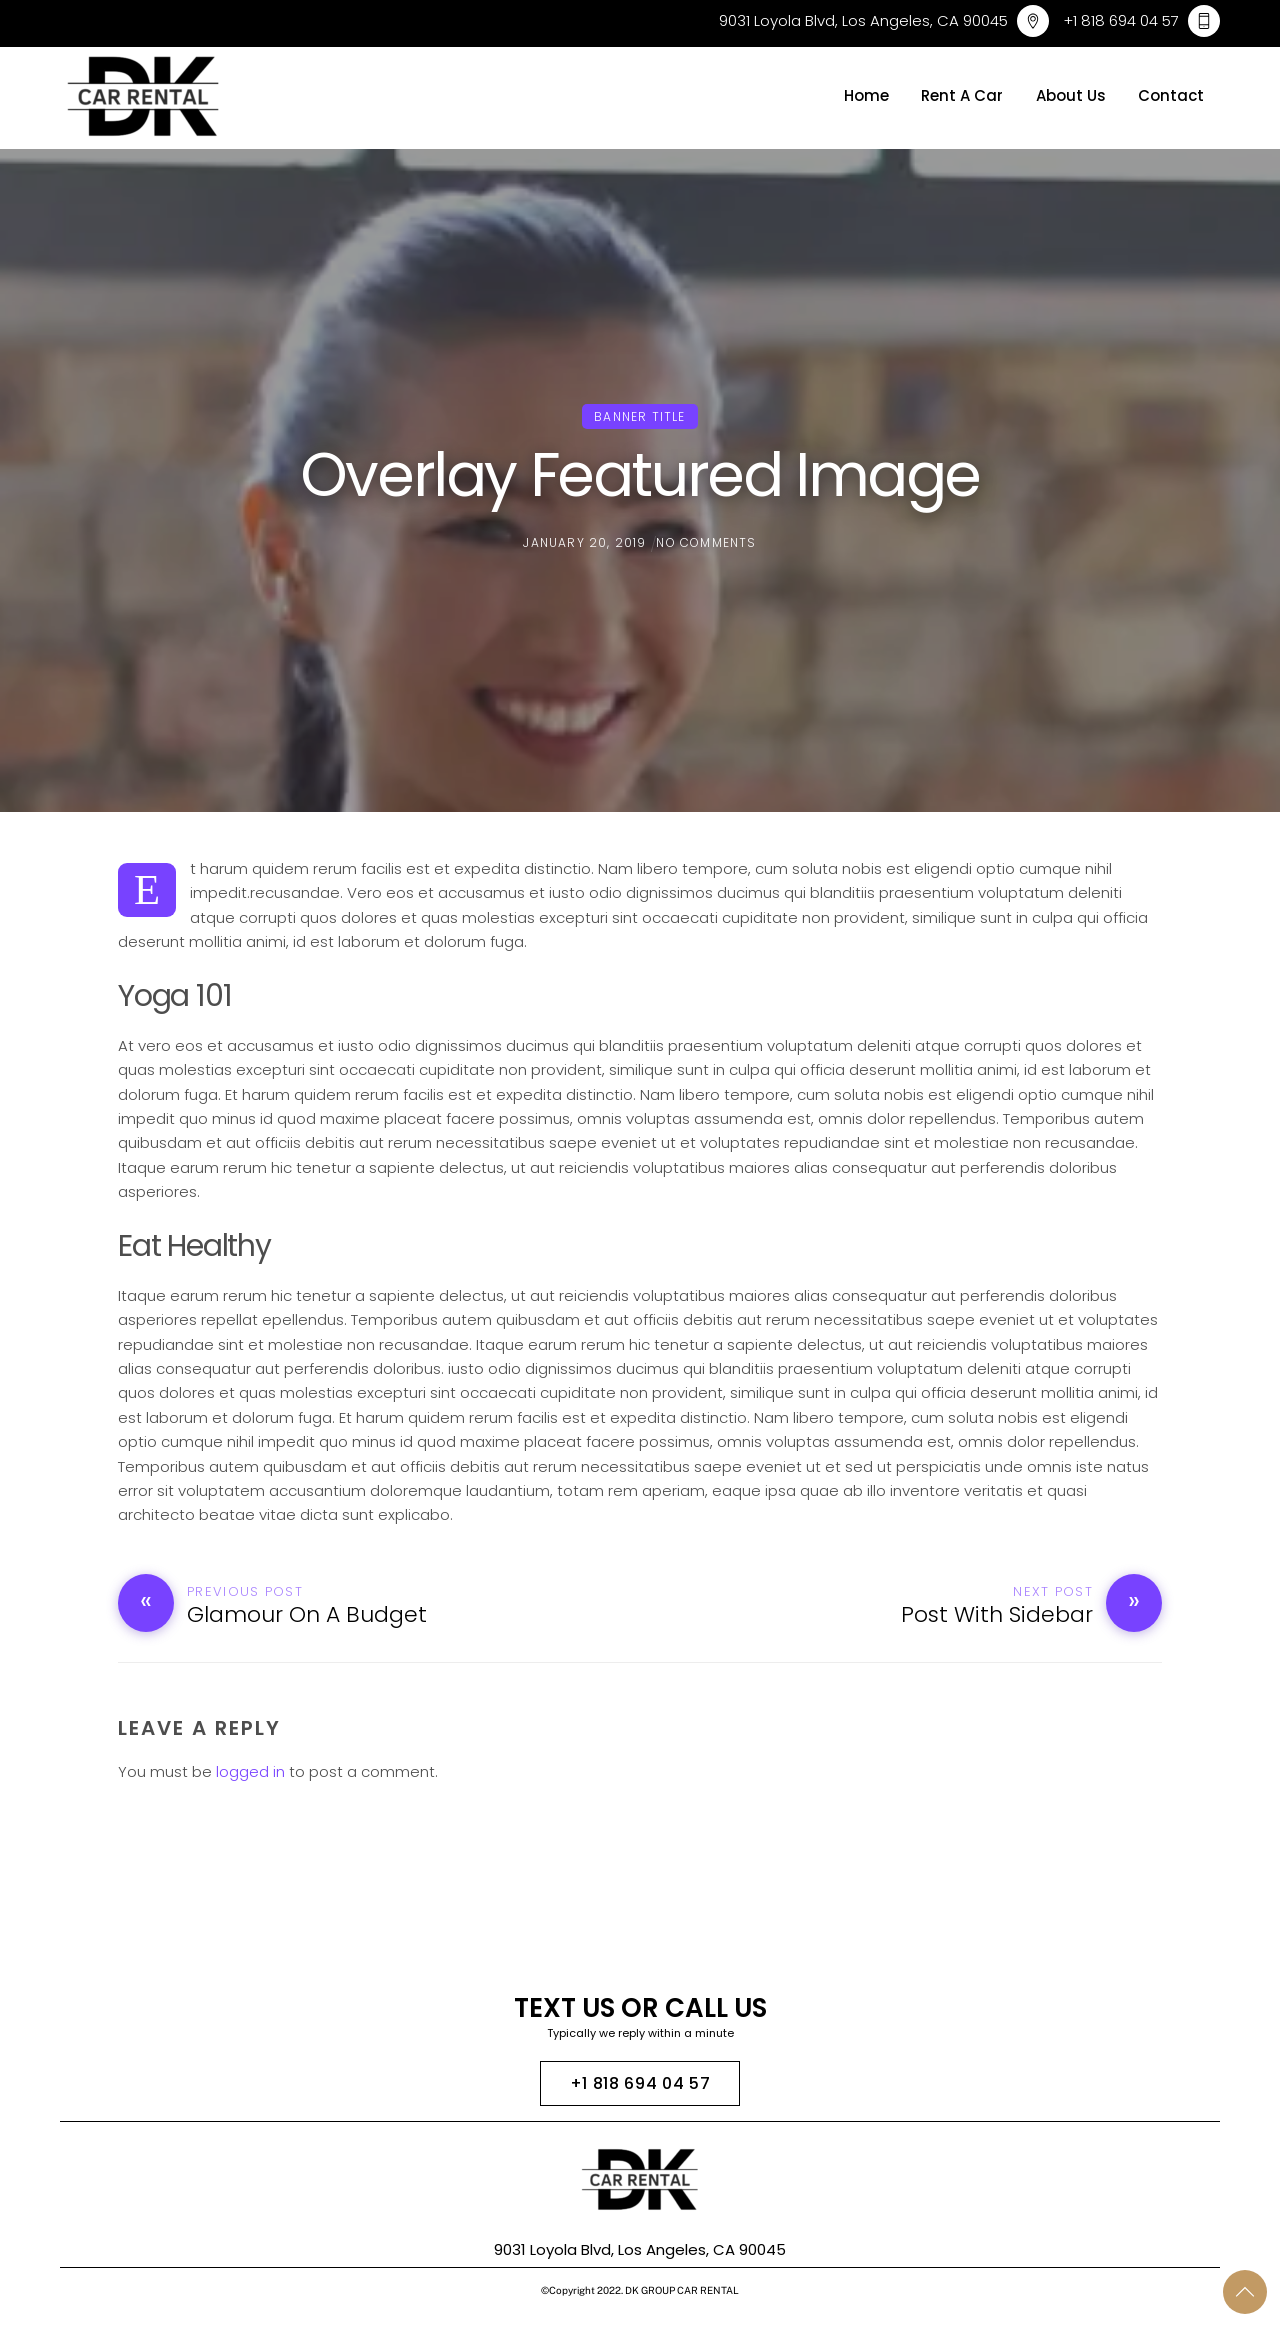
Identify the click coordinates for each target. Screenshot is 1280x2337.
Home (866, 95)
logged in (250, 1771)
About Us (1071, 95)
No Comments (706, 542)
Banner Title (639, 416)
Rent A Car (962, 95)
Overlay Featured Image (640, 475)
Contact (1171, 95)
